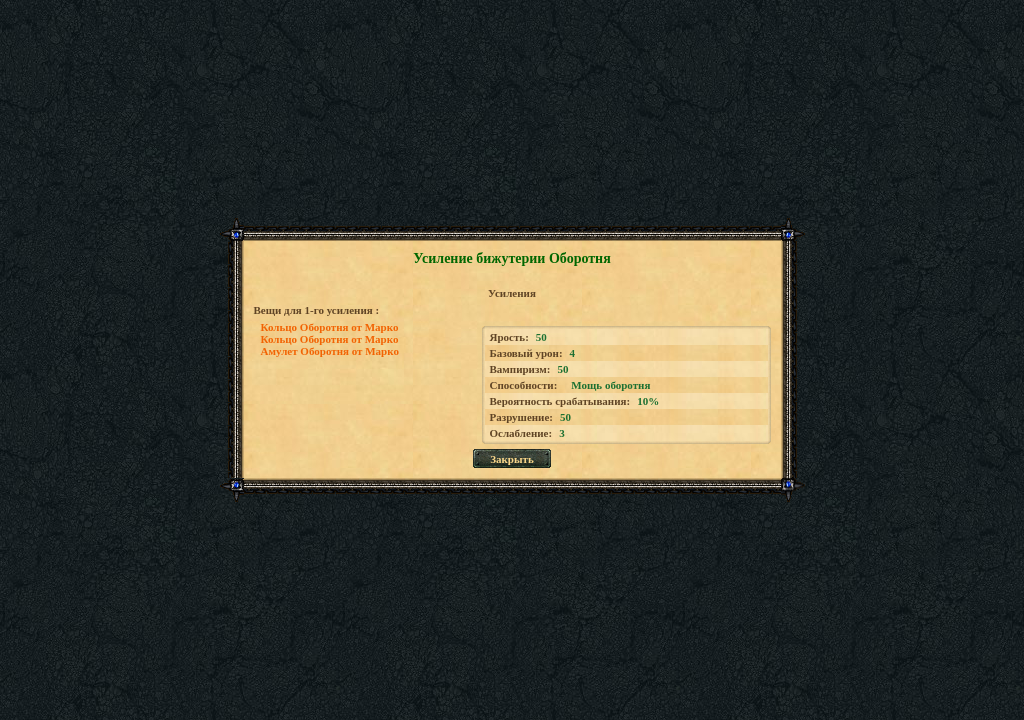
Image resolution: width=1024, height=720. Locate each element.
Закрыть (512, 459)
